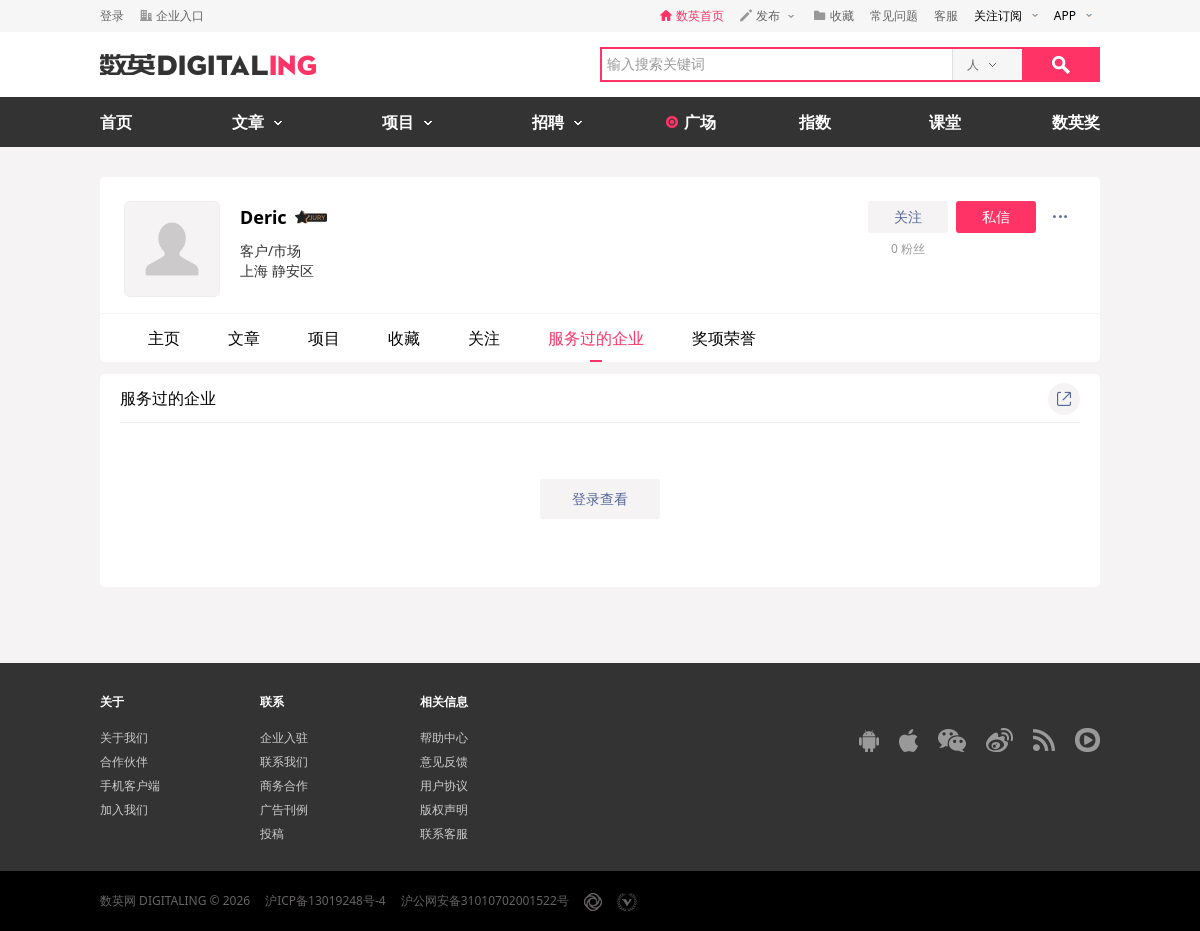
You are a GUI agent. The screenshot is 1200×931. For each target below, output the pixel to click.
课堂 (945, 122)
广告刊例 (284, 809)
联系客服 (444, 833)
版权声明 (444, 809)
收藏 (404, 338)
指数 (815, 122)
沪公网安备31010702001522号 (485, 900)
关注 (908, 217)
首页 (116, 122)
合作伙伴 (124, 761)
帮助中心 (444, 737)
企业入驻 (284, 737)
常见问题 (894, 15)
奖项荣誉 (724, 338)
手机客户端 (130, 785)
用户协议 (444, 785)
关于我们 (124, 737)
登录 (112, 15)
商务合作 (284, 785)
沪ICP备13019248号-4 (325, 900)
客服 (946, 15)
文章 (244, 338)
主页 (164, 338)
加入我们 (124, 809)
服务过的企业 (596, 338)
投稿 (272, 833)
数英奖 (1076, 122)
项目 (324, 338)
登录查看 (600, 498)
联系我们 (284, 761)
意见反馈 (444, 761)
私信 (996, 217)
